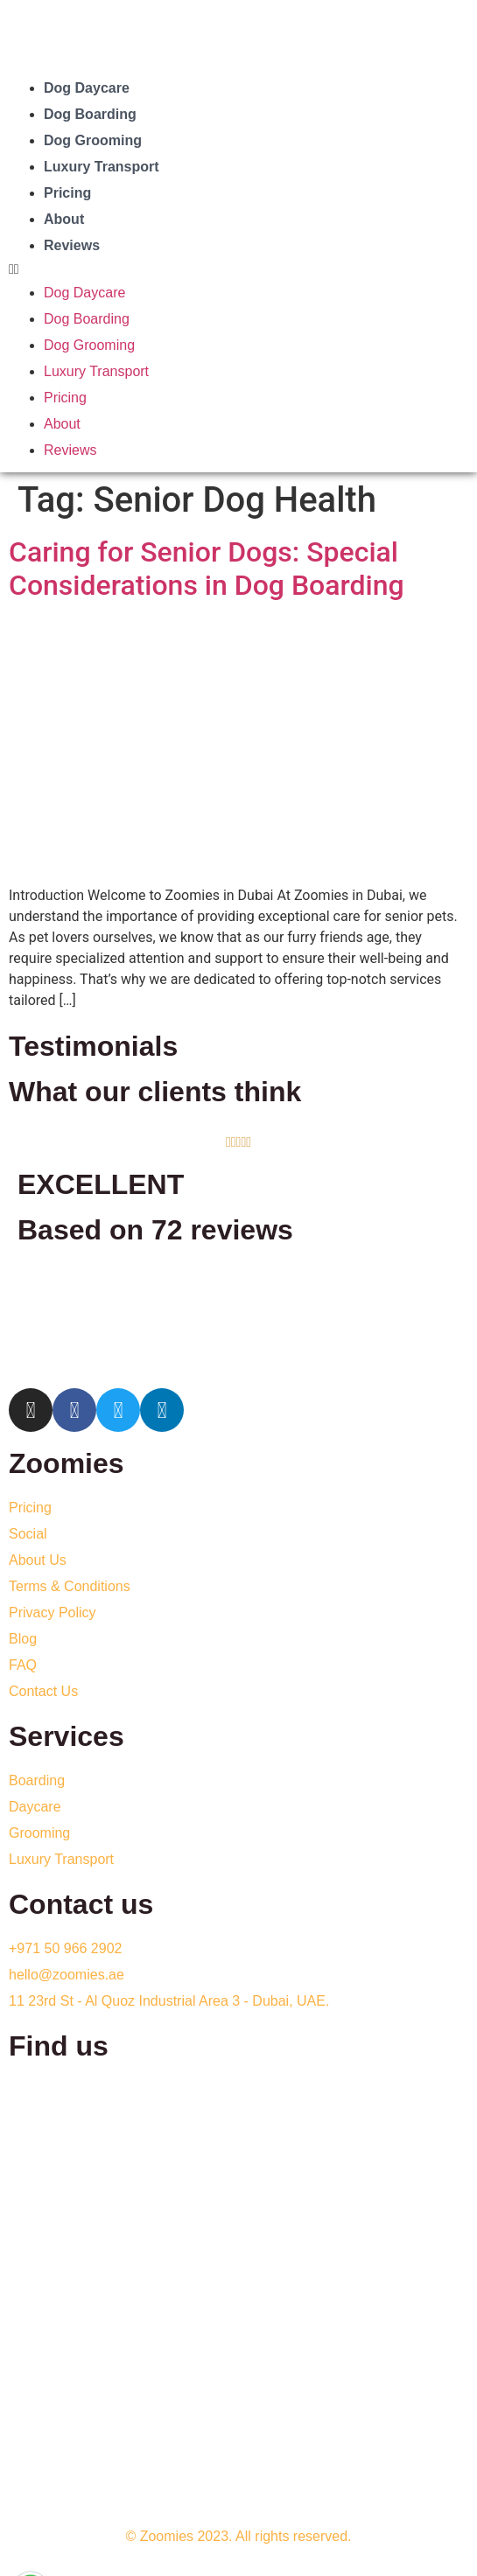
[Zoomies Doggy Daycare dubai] (238, 2208)
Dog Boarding (90, 114)
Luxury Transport (101, 166)
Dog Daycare (87, 87)
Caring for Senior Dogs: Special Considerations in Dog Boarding (206, 568)
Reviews (72, 245)
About (64, 219)
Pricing (67, 192)
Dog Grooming (93, 140)
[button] (238, 269)
